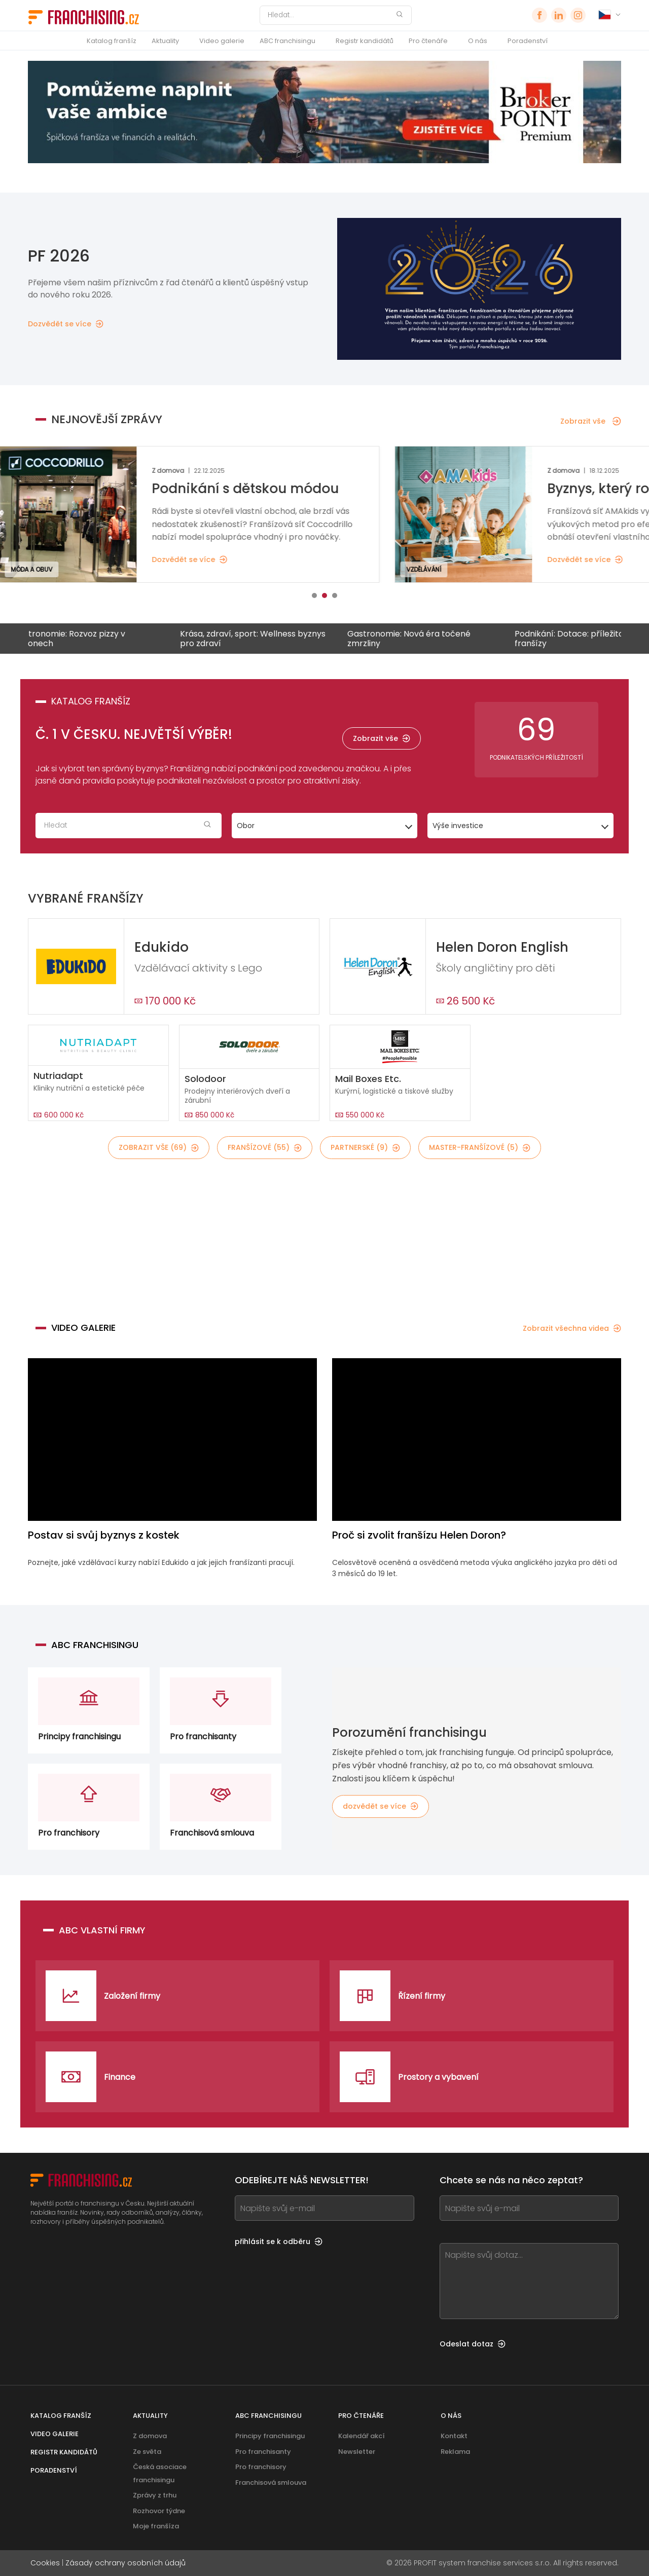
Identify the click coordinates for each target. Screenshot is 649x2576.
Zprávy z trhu (154, 2495)
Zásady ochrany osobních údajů (125, 2563)
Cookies (45, 2563)
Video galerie (221, 41)
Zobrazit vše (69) (159, 1147)
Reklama (455, 2451)
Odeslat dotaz (473, 2344)
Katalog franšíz (111, 41)
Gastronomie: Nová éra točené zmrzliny (419, 638)
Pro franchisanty (263, 2451)
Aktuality (165, 41)
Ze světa (147, 2451)
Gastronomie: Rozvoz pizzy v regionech (79, 638)
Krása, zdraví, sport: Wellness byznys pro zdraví (263, 638)
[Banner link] (324, 1234)
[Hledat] (329, 15)
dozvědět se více (380, 1806)
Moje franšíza (156, 2526)
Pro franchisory (260, 2467)
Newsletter (356, 2451)
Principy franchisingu (270, 2436)
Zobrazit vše (590, 421)
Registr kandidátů (364, 41)
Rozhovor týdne (159, 2511)
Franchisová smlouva (270, 2482)
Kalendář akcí (361, 2436)
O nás (477, 41)
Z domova (150, 2436)
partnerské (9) (365, 1147)
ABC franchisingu (287, 41)
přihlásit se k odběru (278, 2241)
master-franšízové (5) (479, 1147)
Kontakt (454, 2436)
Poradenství (528, 41)
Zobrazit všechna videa (572, 1328)
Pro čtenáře (428, 41)
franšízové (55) (265, 1147)
